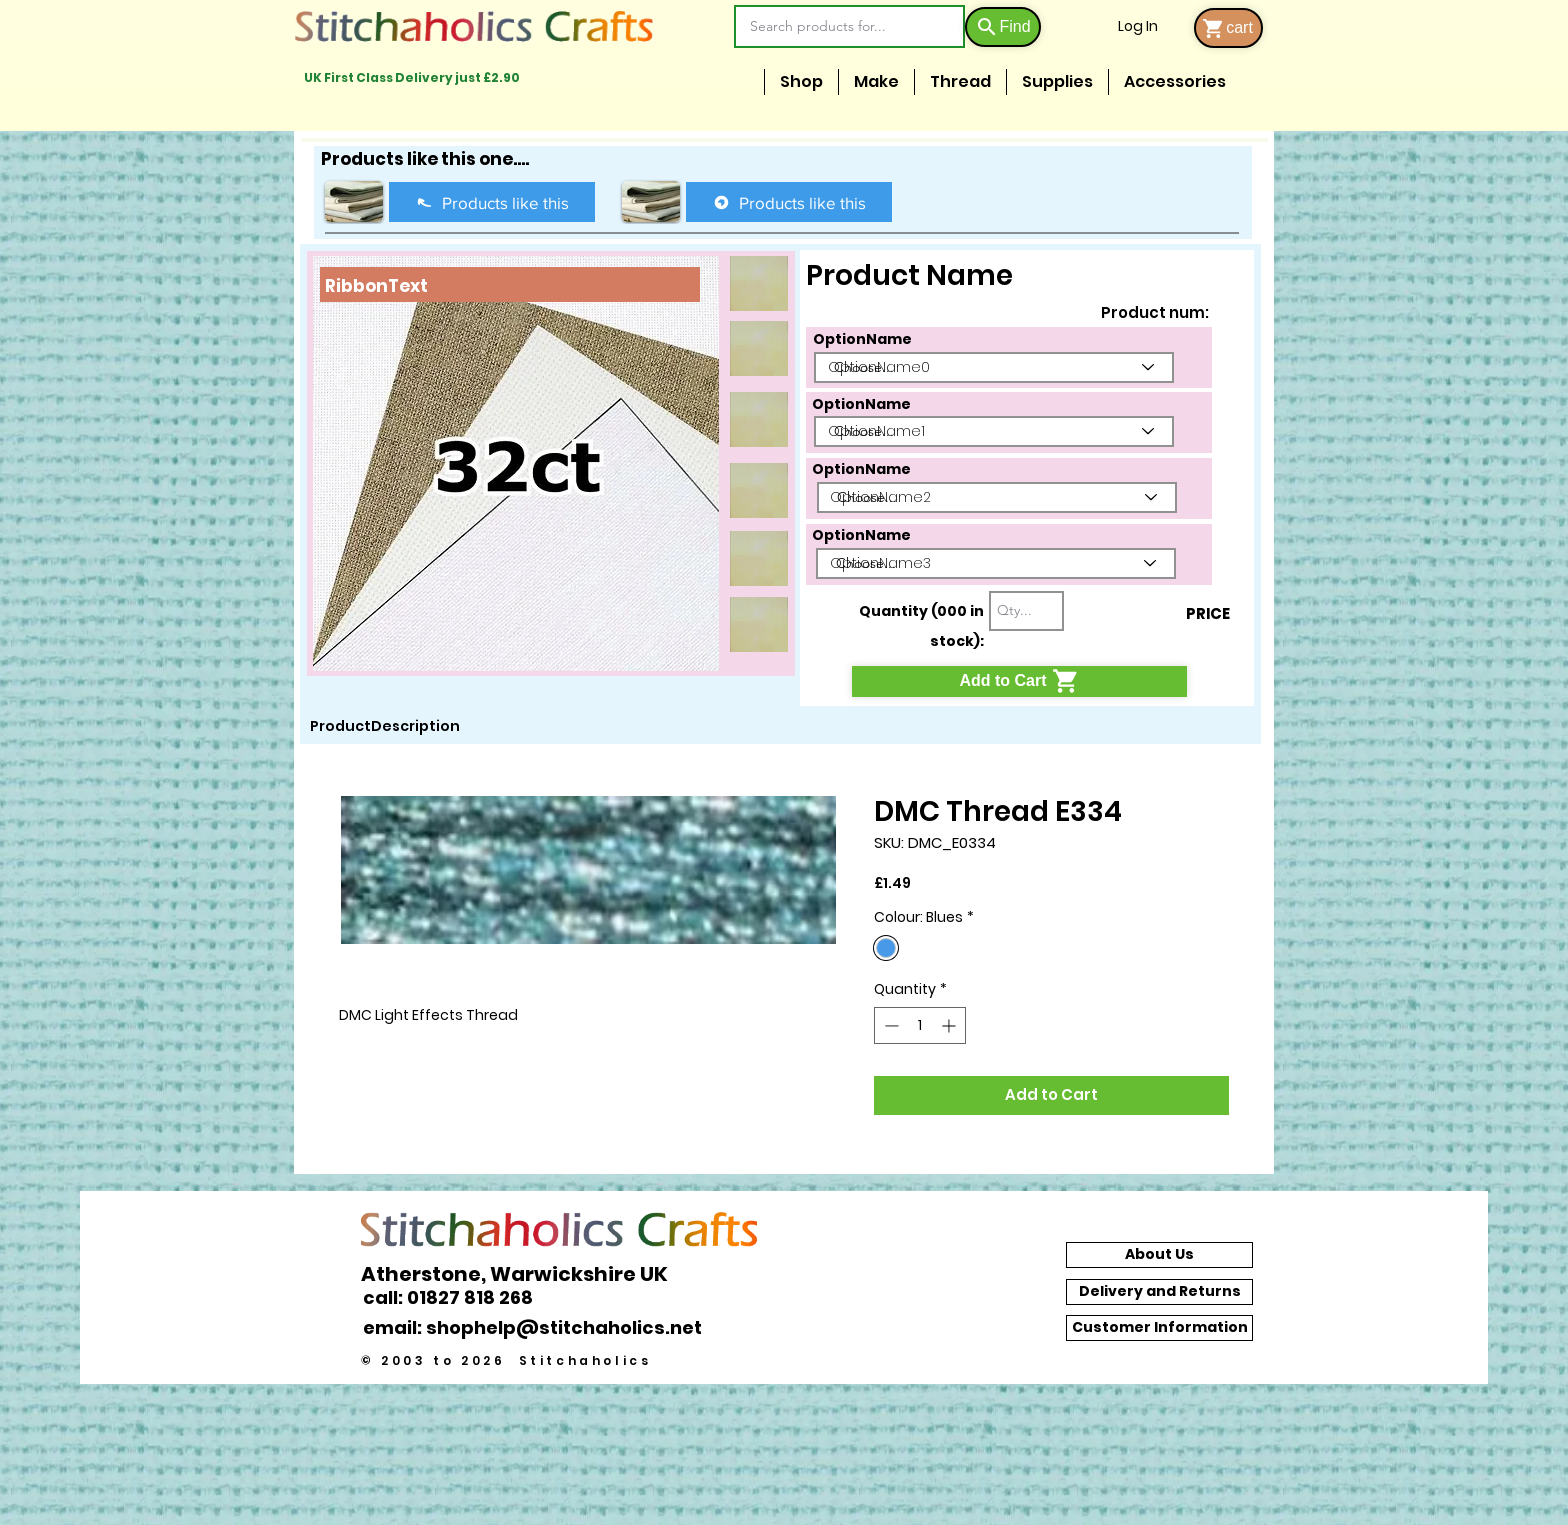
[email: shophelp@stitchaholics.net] (538, 1328)
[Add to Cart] (1019, 681)
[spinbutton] (920, 1025)
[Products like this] (492, 202)
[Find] (1003, 27)
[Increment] (950, 1025)
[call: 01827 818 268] (459, 1297)
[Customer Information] (1159, 1328)
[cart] (1228, 28)
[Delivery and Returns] (1159, 1292)
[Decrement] (889, 1025)
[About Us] (1159, 1255)
